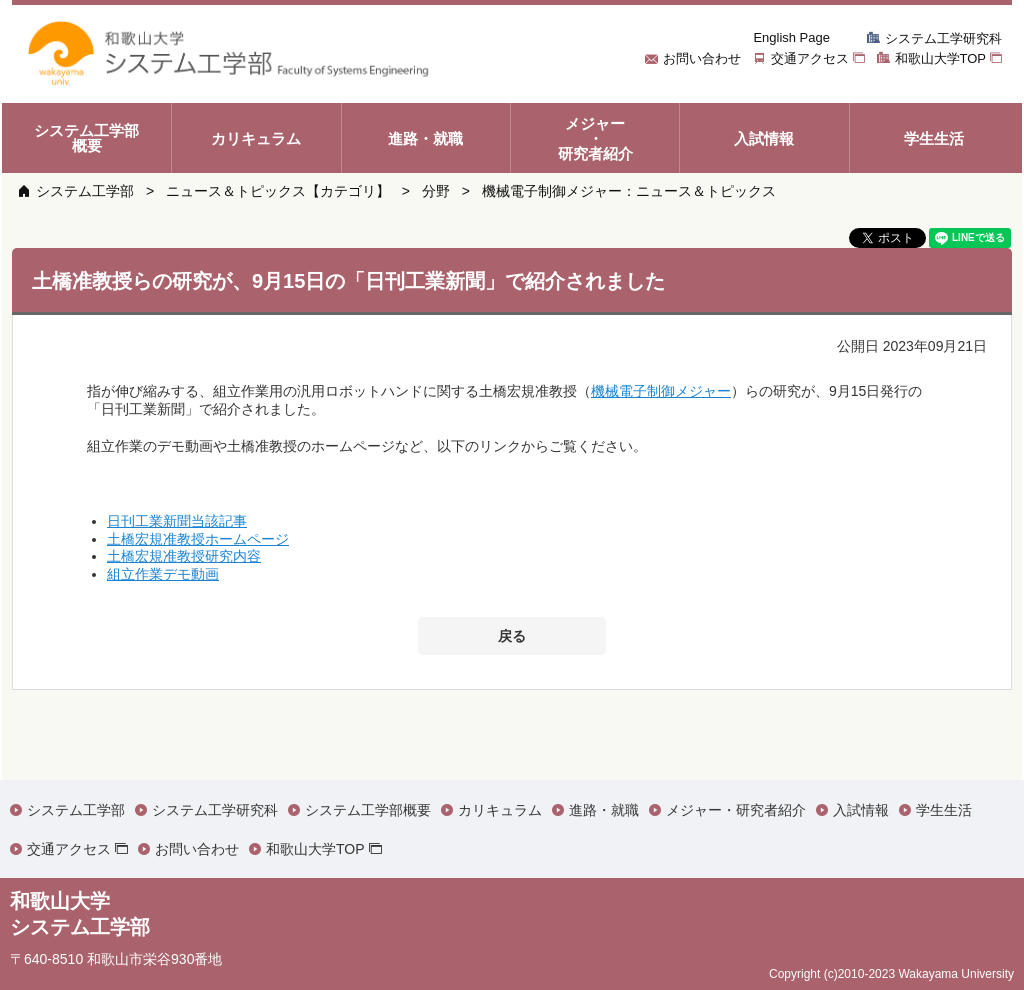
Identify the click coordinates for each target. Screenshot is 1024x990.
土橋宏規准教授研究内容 (184, 556)
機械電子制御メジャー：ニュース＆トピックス (629, 191)
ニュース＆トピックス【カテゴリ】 (278, 191)
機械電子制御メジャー (661, 391)
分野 (436, 191)
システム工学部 (85, 191)
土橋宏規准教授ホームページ (198, 539)
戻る (512, 636)
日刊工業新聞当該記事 (177, 521)
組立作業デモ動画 (163, 574)
